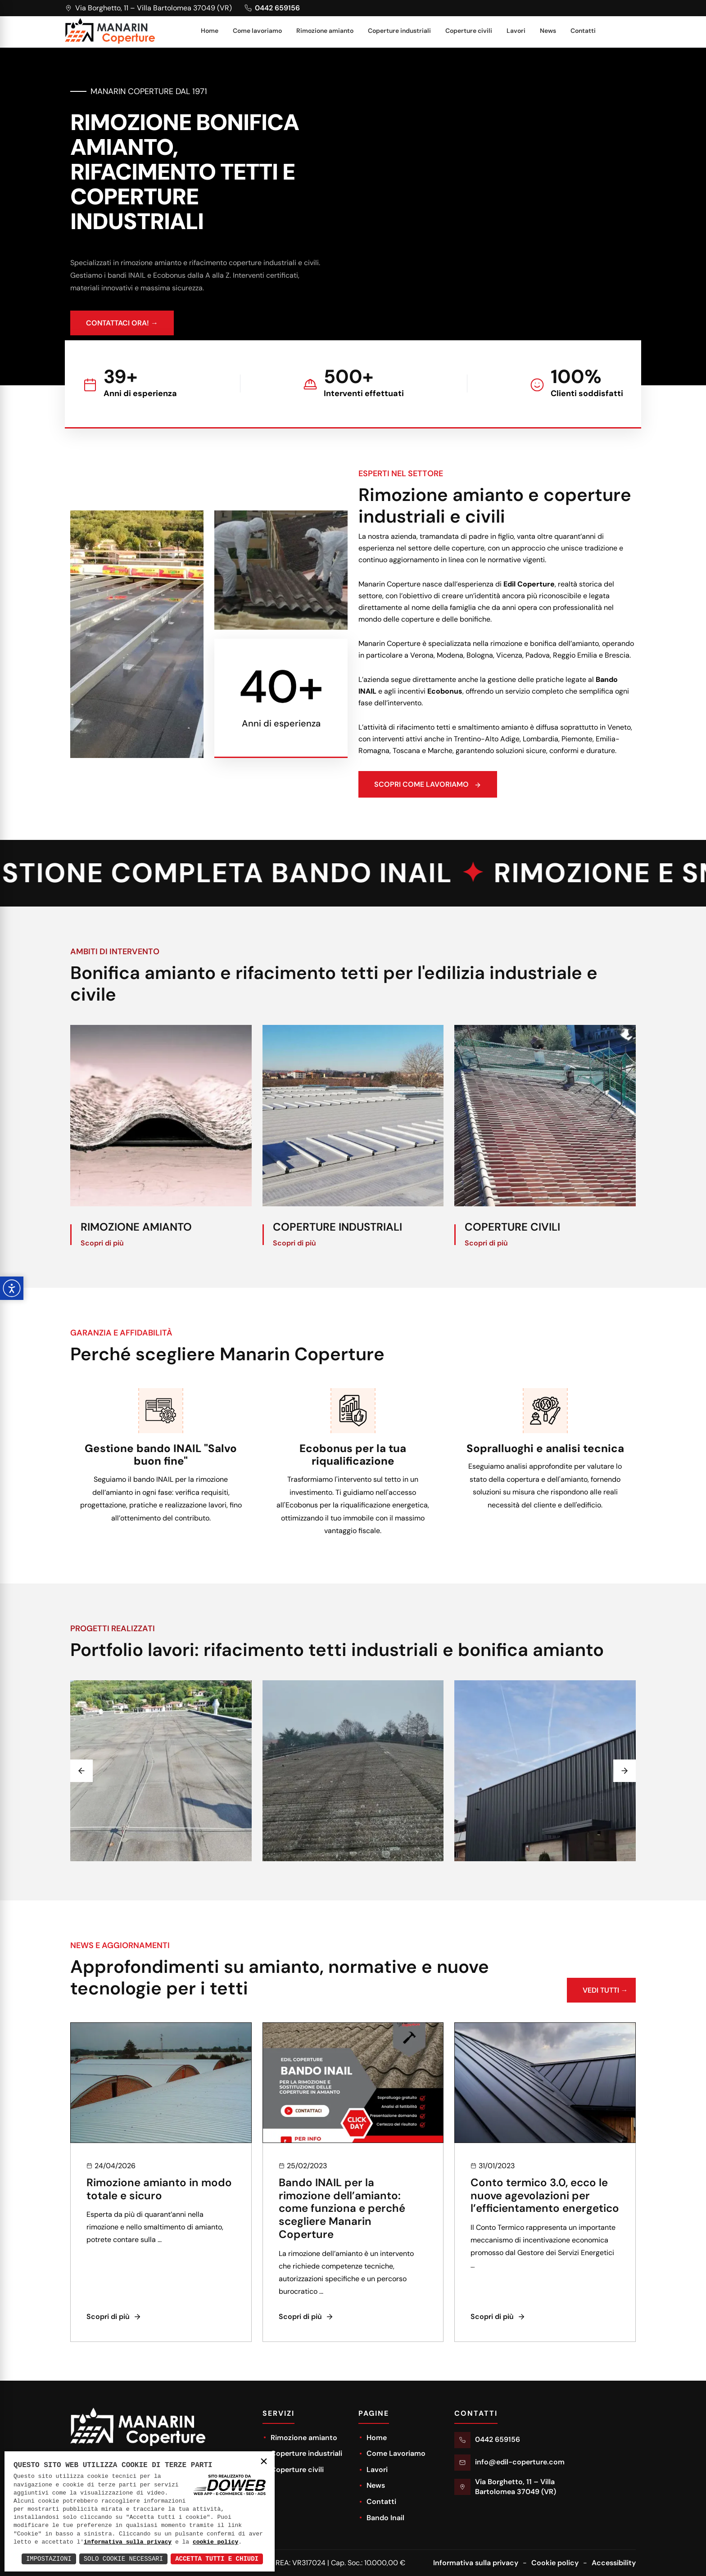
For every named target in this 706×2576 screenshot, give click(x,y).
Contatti (583, 31)
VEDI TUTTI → (601, 2036)
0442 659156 (497, 2439)
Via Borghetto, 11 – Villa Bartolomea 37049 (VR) (515, 2486)
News (548, 31)
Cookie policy (555, 2562)
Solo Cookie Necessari (123, 2558)
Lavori (516, 31)
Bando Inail (381, 2517)
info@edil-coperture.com (520, 2462)
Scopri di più (102, 1285)
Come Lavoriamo (391, 2453)
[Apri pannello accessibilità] (11, 1288)
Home (209, 31)
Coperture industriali (399, 31)
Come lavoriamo (257, 31)
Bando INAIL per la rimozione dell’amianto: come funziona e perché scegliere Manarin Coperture (342, 2251)
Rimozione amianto (324, 31)
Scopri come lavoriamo (471, 789)
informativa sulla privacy (128, 2542)
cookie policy (215, 2542)
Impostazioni (49, 2558)
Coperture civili (468, 31)
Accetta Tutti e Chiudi (216, 2558)
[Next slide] (624, 1814)
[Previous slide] (81, 1814)
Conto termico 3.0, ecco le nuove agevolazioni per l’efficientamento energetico (545, 2238)
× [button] (264, 2462)
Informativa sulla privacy (475, 2562)
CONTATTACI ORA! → (122, 326)
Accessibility (614, 2562)
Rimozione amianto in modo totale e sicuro (159, 2231)
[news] (161, 2125)
